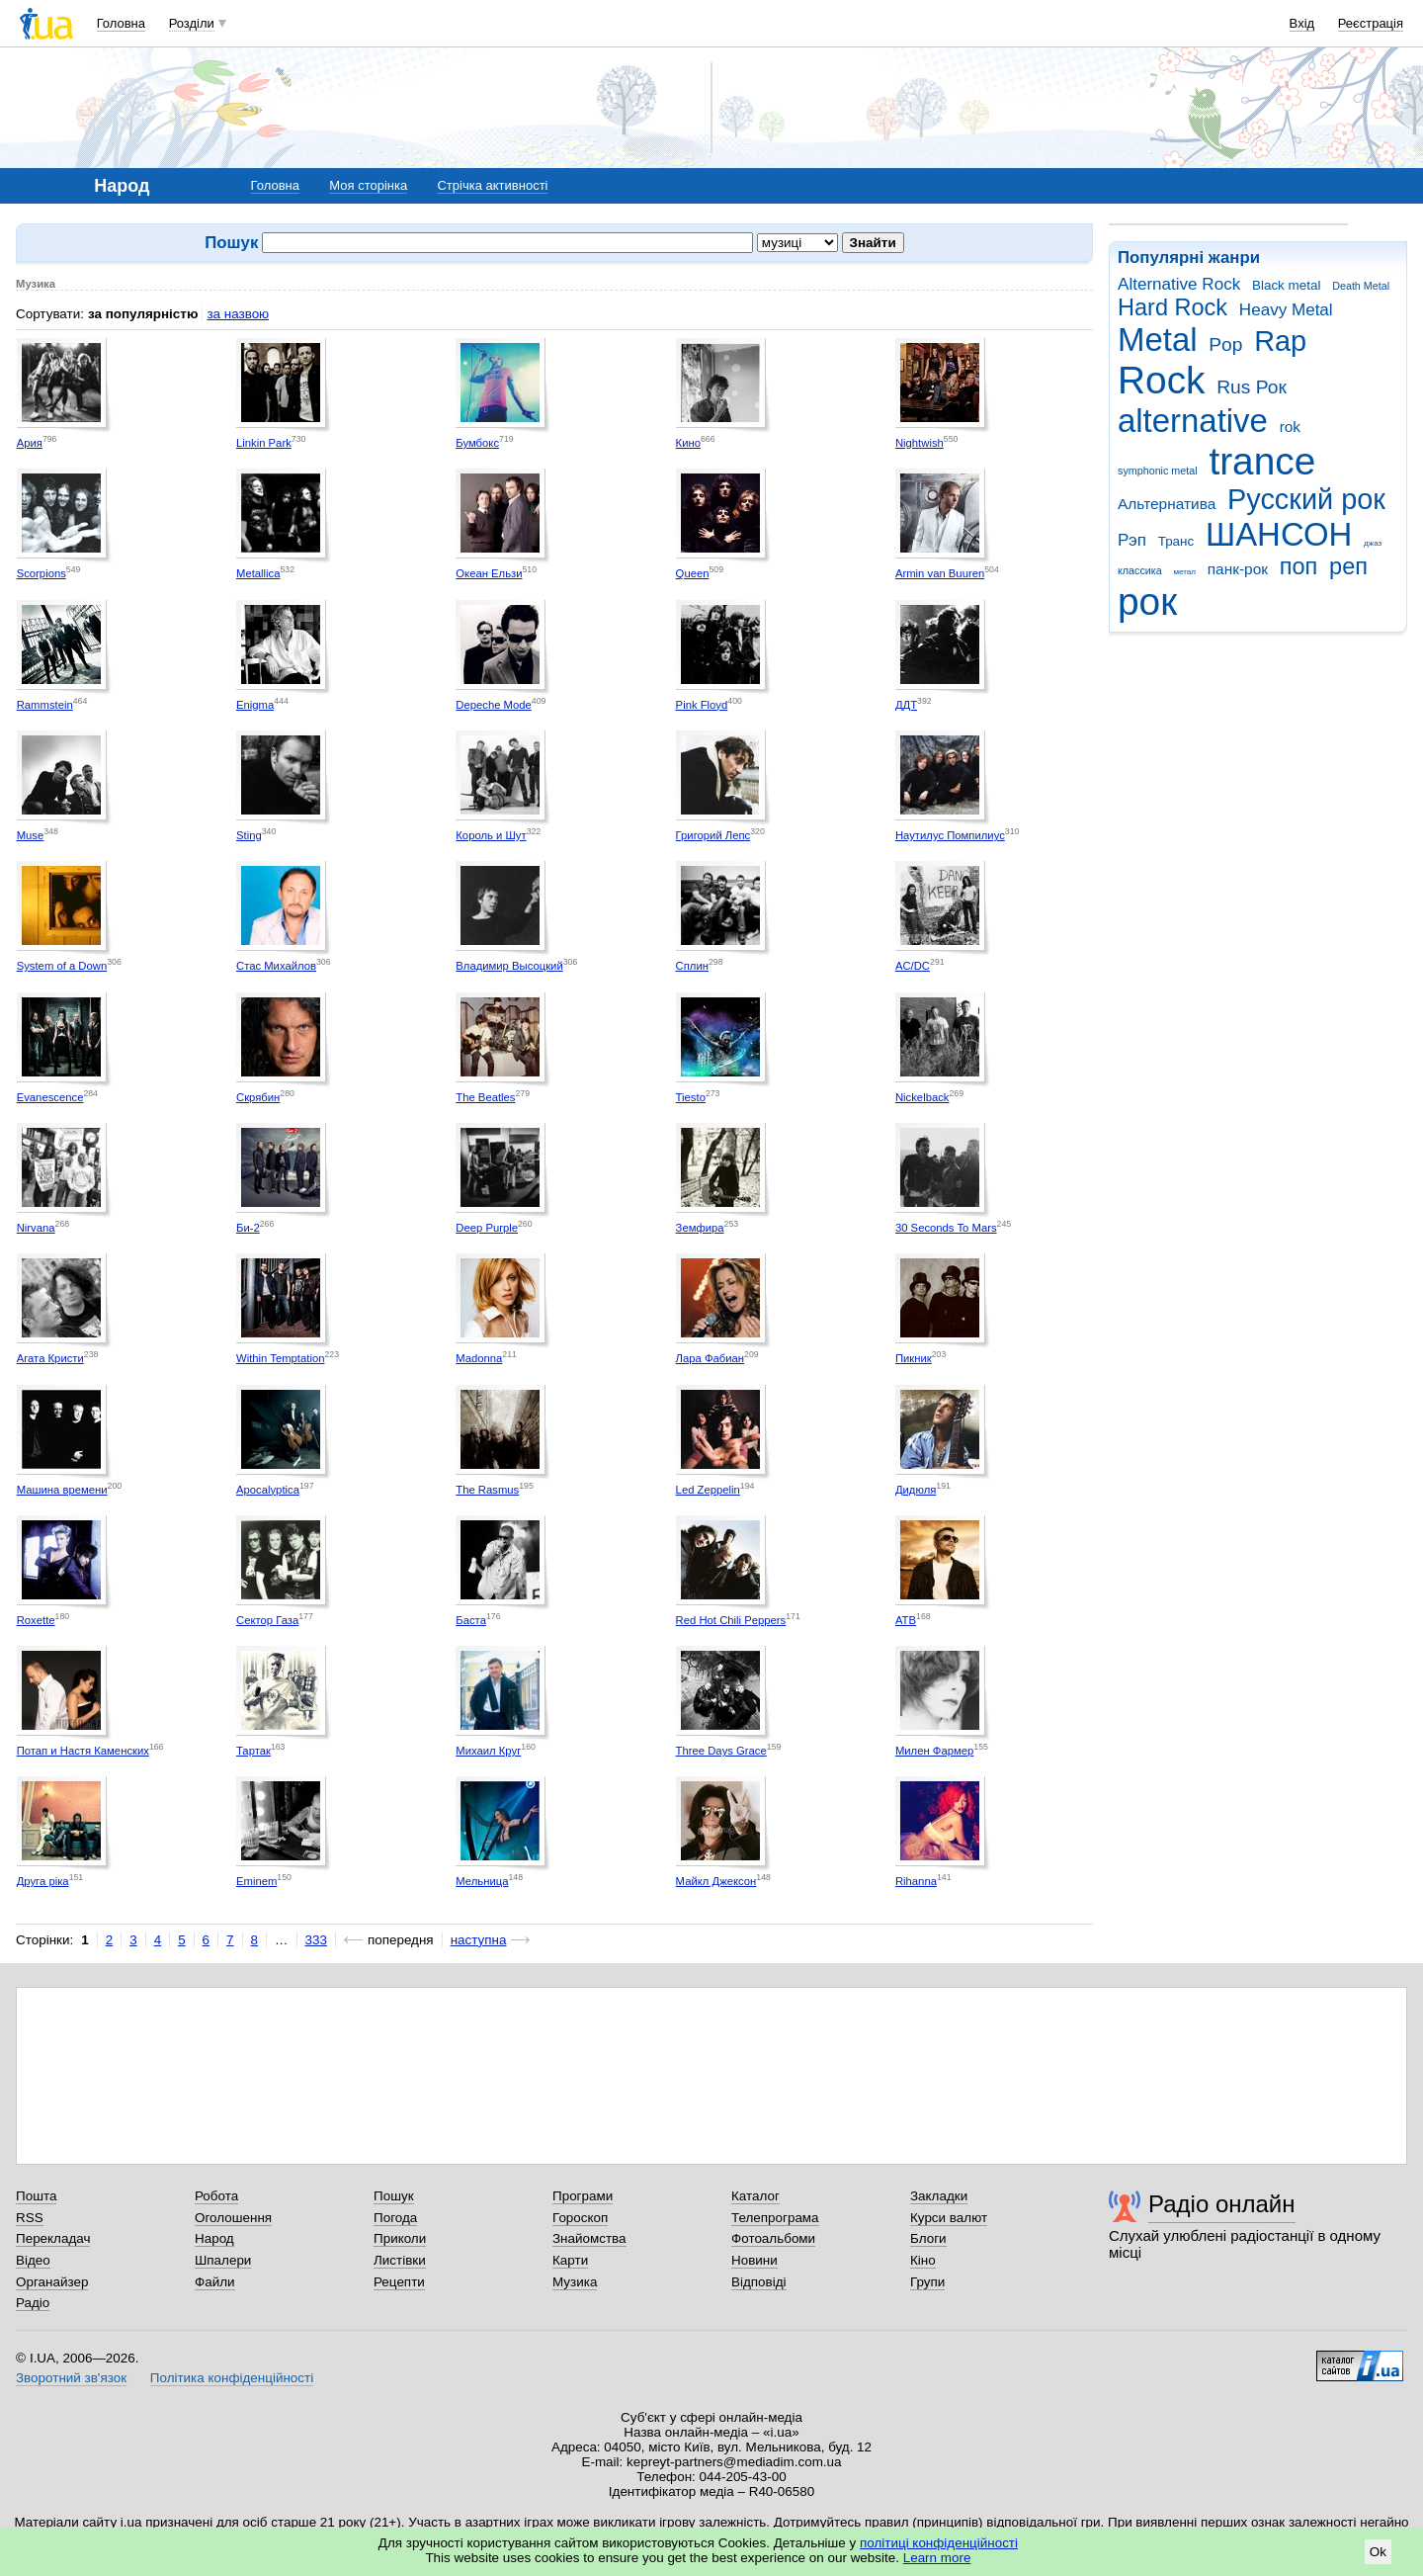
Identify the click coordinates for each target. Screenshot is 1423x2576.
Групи (927, 2282)
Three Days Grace (721, 1751)
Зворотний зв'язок (71, 2377)
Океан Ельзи (489, 573)
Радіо (32, 2302)
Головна (121, 23)
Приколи (400, 2238)
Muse (30, 835)
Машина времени (62, 1490)
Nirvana (36, 1228)
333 (316, 1939)
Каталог (755, 2196)
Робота (216, 2196)
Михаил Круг (488, 1751)
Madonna (479, 1358)
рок (1147, 601)
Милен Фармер (934, 1751)
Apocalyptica (267, 1490)
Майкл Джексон (716, 1881)
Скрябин (258, 1097)
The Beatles (485, 1097)
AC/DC (912, 966)
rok (1290, 426)
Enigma (255, 705)
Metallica (258, 573)
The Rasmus (487, 1490)
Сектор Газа (267, 1620)
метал (1184, 571)
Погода (395, 2217)
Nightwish (919, 443)
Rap (1280, 341)
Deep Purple (487, 1228)
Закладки (938, 2196)
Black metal (1286, 285)
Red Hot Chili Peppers (731, 1620)
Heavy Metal (1286, 310)
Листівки (400, 2260)
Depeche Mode (494, 705)
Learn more (937, 2557)
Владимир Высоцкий (509, 966)
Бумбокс (477, 443)
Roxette (36, 1620)
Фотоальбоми (773, 2238)
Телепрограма (775, 2217)
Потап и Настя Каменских (83, 1751)
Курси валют (948, 2217)
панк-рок (1238, 568)
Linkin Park (264, 443)
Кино (688, 443)
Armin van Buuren (939, 573)
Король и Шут (491, 835)
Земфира (700, 1228)
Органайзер (52, 2282)
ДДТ (906, 705)
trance (1262, 461)
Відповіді (759, 2282)
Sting (249, 835)
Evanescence (50, 1097)
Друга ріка (43, 1881)
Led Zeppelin (708, 1490)
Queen (693, 573)
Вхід (1302, 23)
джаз (1372, 543)
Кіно (923, 2260)
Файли (215, 2282)
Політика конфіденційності (231, 2377)
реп (1348, 566)
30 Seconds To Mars (946, 1228)
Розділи (191, 23)
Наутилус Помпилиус (950, 835)
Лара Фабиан (710, 1358)
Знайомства (589, 2238)
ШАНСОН (1279, 534)
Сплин (692, 966)
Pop (1225, 344)
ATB (905, 1620)
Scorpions (41, 573)
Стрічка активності (492, 185)
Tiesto (691, 1097)
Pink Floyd (702, 705)
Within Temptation (280, 1358)
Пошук (394, 2196)
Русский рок (1306, 499)
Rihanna (916, 1881)
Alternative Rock (1179, 284)
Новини (754, 2260)
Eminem (256, 1881)
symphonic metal (1158, 470)
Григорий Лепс (713, 835)
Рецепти (399, 2282)
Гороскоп (580, 2217)
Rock (1161, 380)
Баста (471, 1620)
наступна (479, 1939)
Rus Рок (1251, 387)
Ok (1378, 2551)
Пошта (36, 2196)
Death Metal (1360, 286)
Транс (1176, 541)
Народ (214, 2238)
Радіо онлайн (1222, 2203)
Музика (574, 2282)
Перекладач (53, 2238)
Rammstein (45, 705)
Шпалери (223, 2260)
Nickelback (922, 1097)
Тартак (253, 1751)
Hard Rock (1172, 307)
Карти (570, 2260)
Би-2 (248, 1228)
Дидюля (915, 1490)
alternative (1193, 420)
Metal (1158, 339)
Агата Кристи (50, 1358)
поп (1299, 566)
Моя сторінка (368, 185)
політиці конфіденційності (939, 2542)
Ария (29, 443)
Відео (33, 2260)
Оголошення (233, 2217)
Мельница (482, 1881)
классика (1140, 570)
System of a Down (62, 966)
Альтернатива (1166, 503)
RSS (29, 2217)
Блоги (928, 2238)
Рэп (1132, 540)
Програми (582, 2196)
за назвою (238, 313)
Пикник (913, 1358)
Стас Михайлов (276, 966)
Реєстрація (1370, 23)
